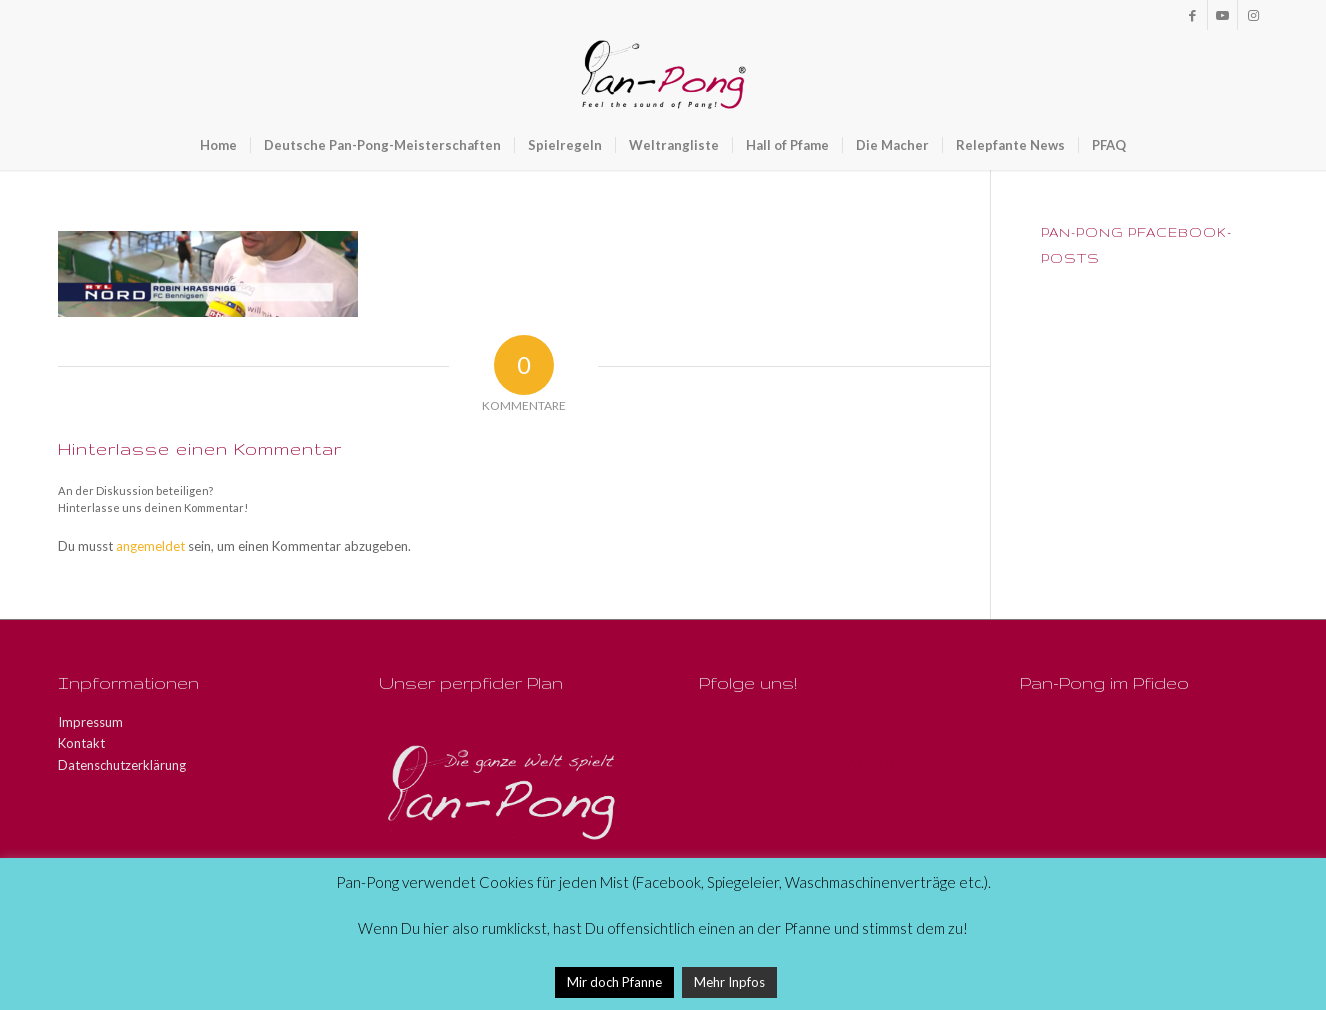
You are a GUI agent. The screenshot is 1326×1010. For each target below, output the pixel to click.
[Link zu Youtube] (1222, 15)
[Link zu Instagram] (1253, 15)
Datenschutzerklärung (122, 765)
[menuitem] (218, 145)
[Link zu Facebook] (1192, 15)
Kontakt (81, 743)
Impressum (90, 722)
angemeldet (150, 546)
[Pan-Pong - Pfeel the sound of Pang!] (663, 75)
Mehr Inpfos (729, 982)
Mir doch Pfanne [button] (614, 982)
